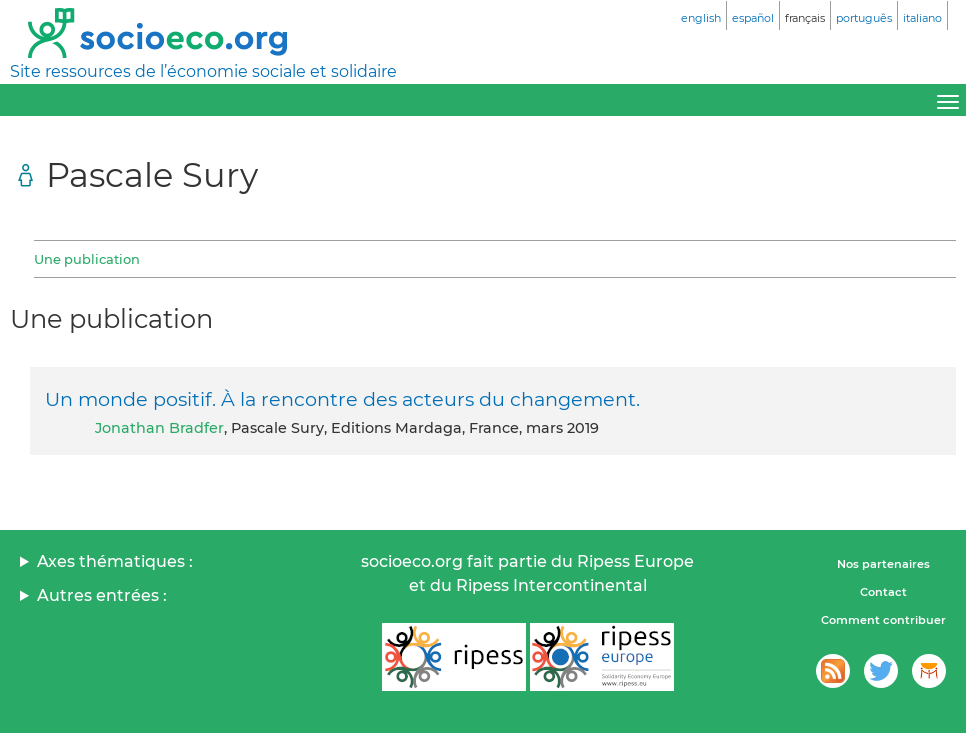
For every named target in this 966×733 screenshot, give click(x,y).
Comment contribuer (883, 620)
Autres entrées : (102, 595)
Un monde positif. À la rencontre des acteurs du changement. (342, 399)
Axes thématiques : (115, 561)
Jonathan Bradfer (159, 428)
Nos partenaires (883, 564)
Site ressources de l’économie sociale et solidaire (203, 71)
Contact (883, 592)
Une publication (87, 259)
